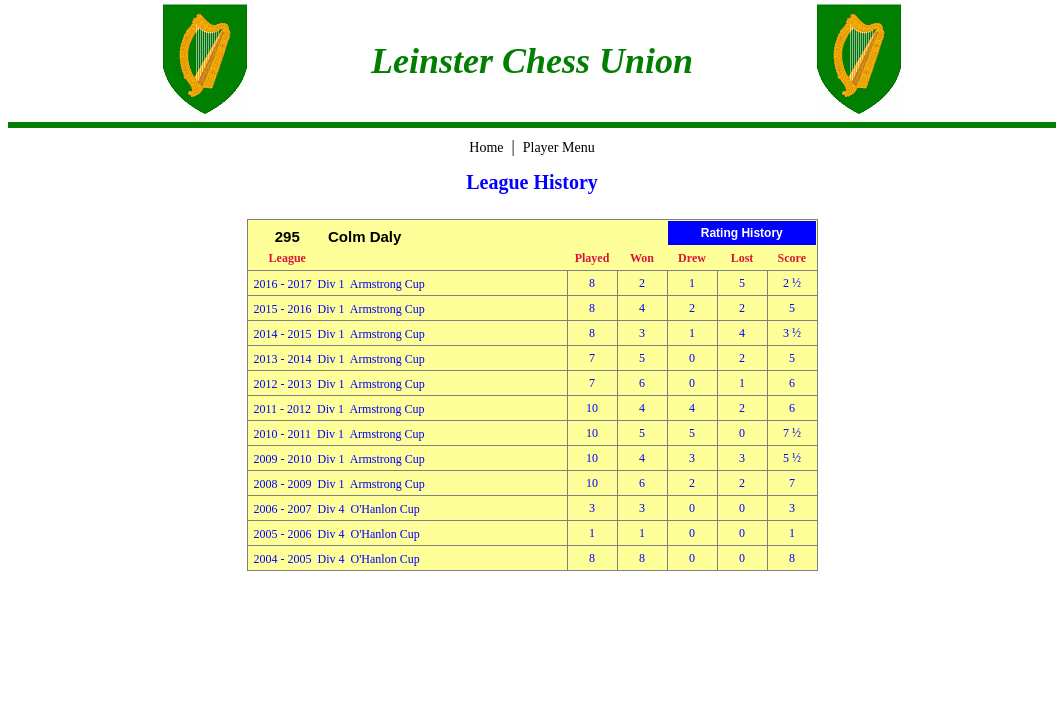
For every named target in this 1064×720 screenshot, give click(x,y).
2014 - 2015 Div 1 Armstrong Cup (339, 334)
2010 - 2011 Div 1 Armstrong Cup (339, 434)
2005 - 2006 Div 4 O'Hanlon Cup (337, 534)
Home (486, 147)
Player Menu (559, 147)
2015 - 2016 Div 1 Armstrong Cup (339, 309)
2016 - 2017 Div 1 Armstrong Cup (339, 284)
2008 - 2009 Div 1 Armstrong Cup (339, 484)
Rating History (742, 233)
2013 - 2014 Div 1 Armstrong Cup (339, 359)
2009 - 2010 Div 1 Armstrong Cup (339, 459)
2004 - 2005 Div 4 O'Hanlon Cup (337, 559)
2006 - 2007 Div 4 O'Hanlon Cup (337, 509)
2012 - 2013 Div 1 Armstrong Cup (339, 384)
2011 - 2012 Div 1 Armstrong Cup (339, 409)
